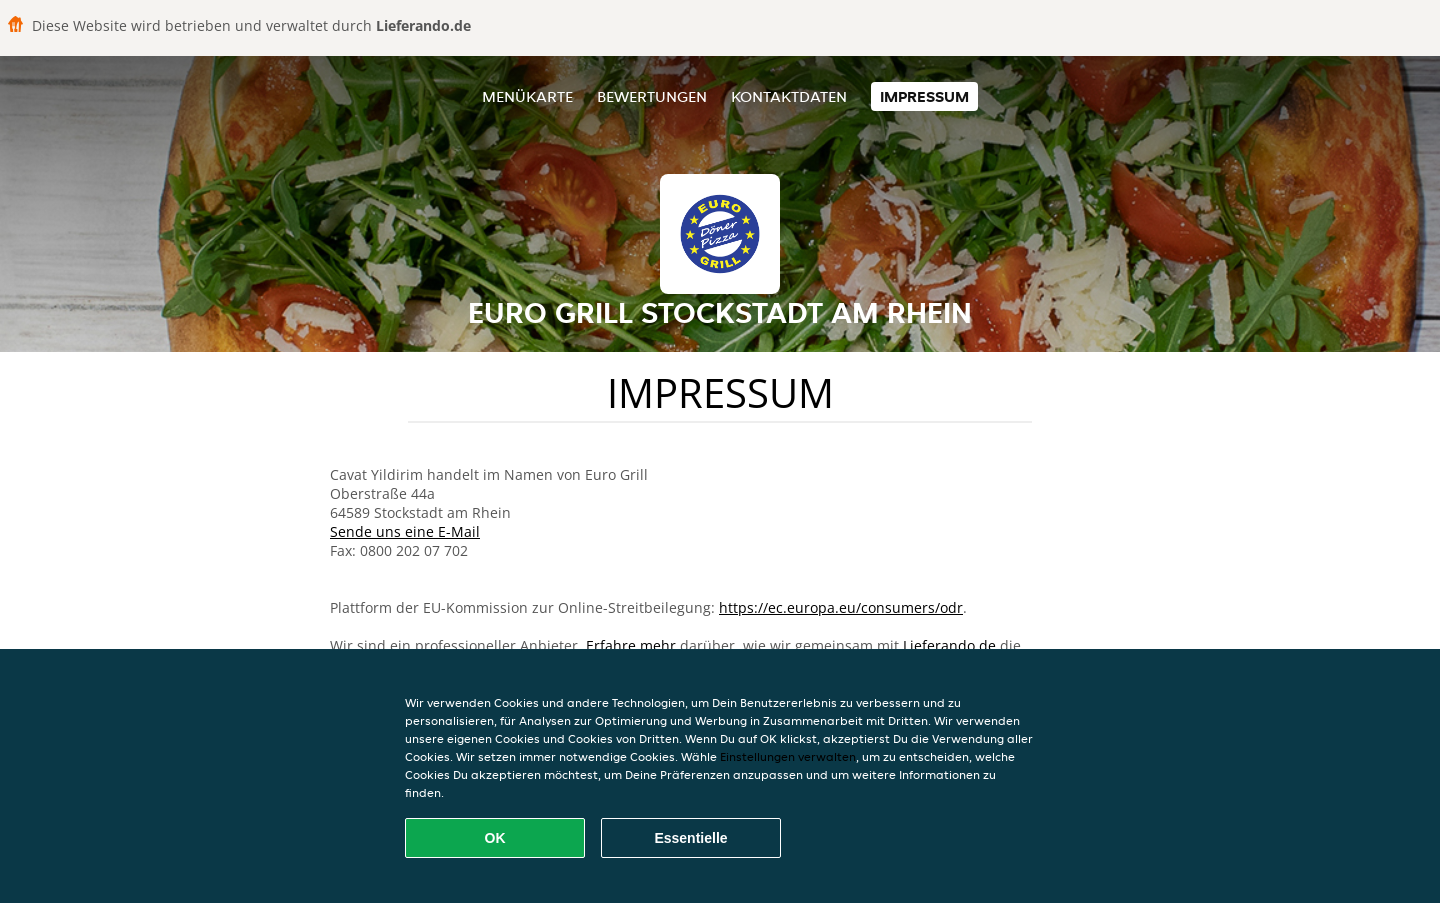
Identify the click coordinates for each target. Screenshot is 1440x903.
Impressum (924, 96)
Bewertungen (652, 96)
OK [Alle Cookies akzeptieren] (495, 838)
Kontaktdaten (789, 96)
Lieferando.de (949, 645)
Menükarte (527, 96)
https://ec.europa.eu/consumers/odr (841, 607)
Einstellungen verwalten (788, 756)
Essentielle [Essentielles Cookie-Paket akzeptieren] (690, 838)
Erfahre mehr (631, 645)
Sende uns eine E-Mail (405, 531)
